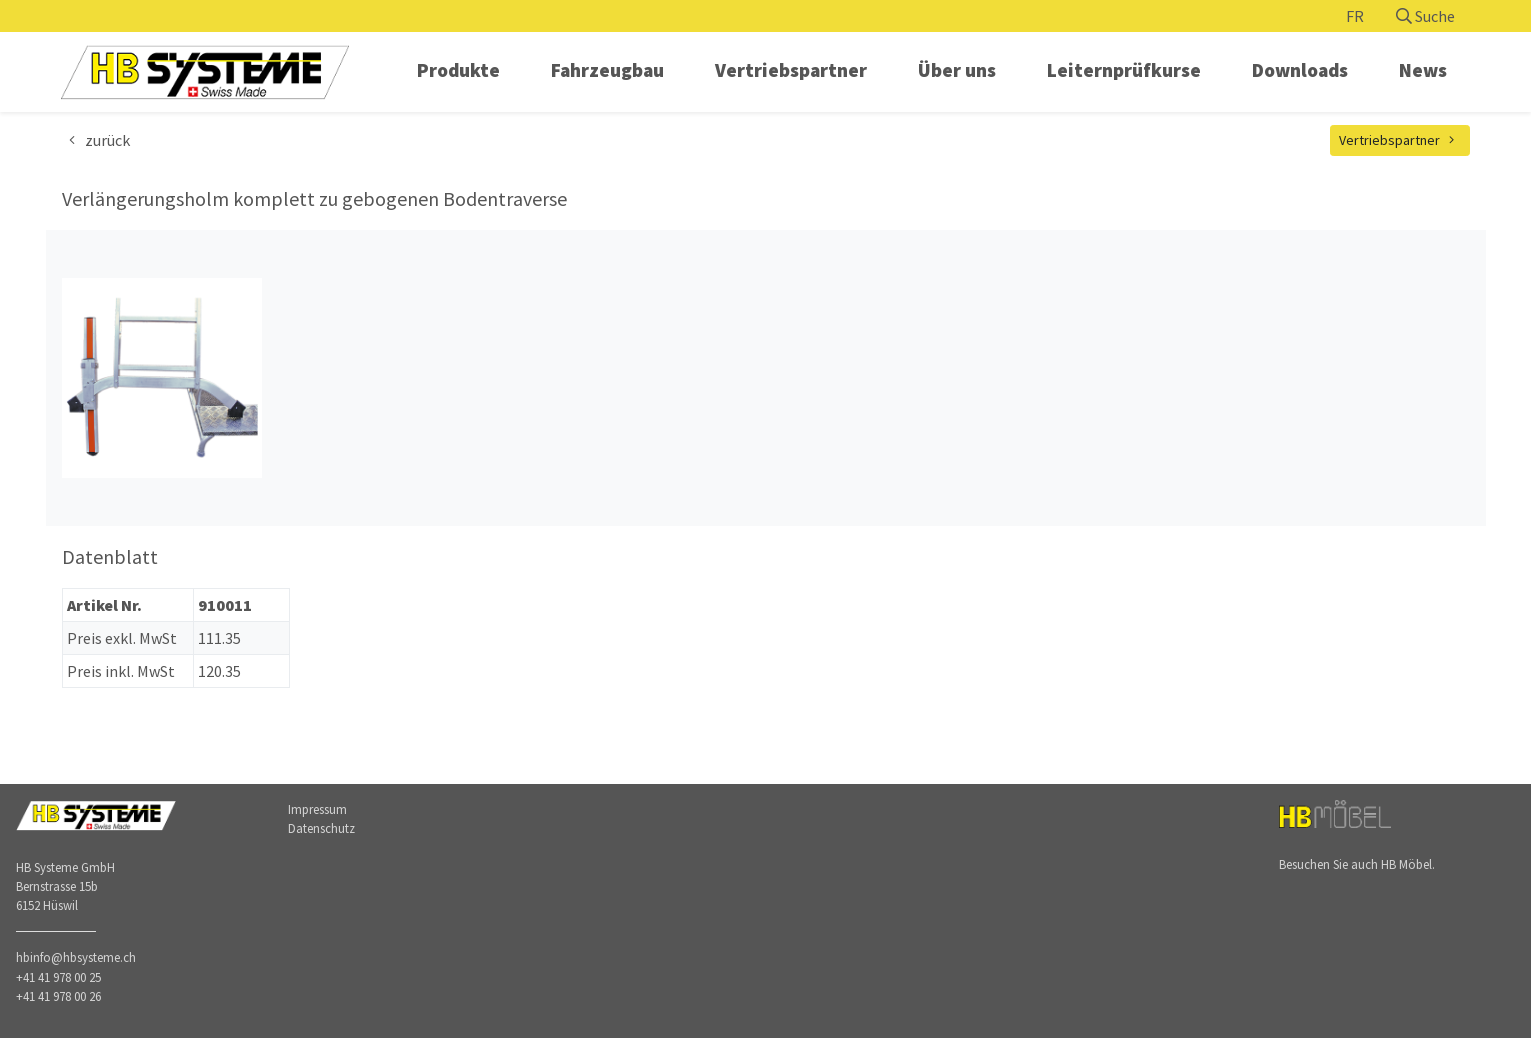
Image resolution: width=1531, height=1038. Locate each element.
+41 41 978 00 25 (58, 977)
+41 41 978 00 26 (58, 996)
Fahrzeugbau (607, 70)
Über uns (957, 70)
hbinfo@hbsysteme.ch (76, 957)
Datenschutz (321, 828)
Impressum (317, 809)
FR (1355, 16)
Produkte (458, 70)
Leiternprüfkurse (1124, 70)
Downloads (1300, 70)
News (1423, 70)
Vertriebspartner (791, 70)
